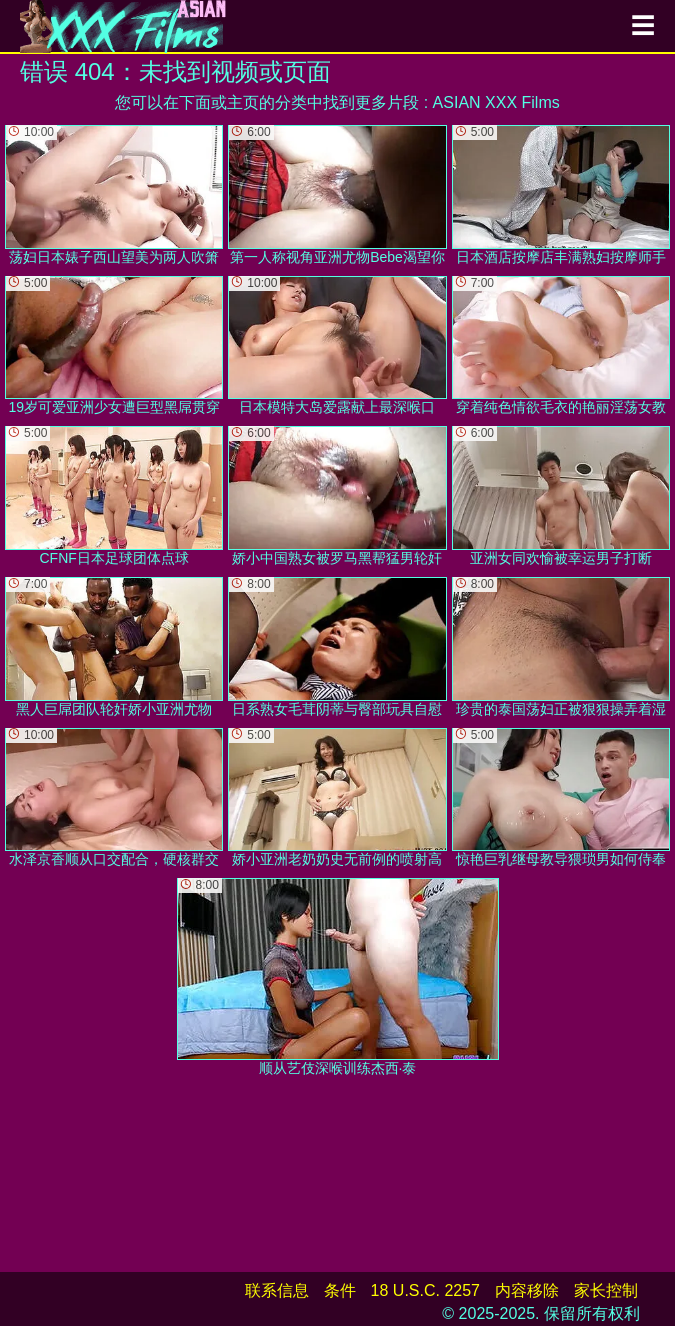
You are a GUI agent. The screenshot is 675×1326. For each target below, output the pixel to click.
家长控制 (606, 1290)
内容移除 (527, 1290)
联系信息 (277, 1290)
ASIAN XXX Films (496, 102)
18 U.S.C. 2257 (425, 1290)
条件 (340, 1290)
